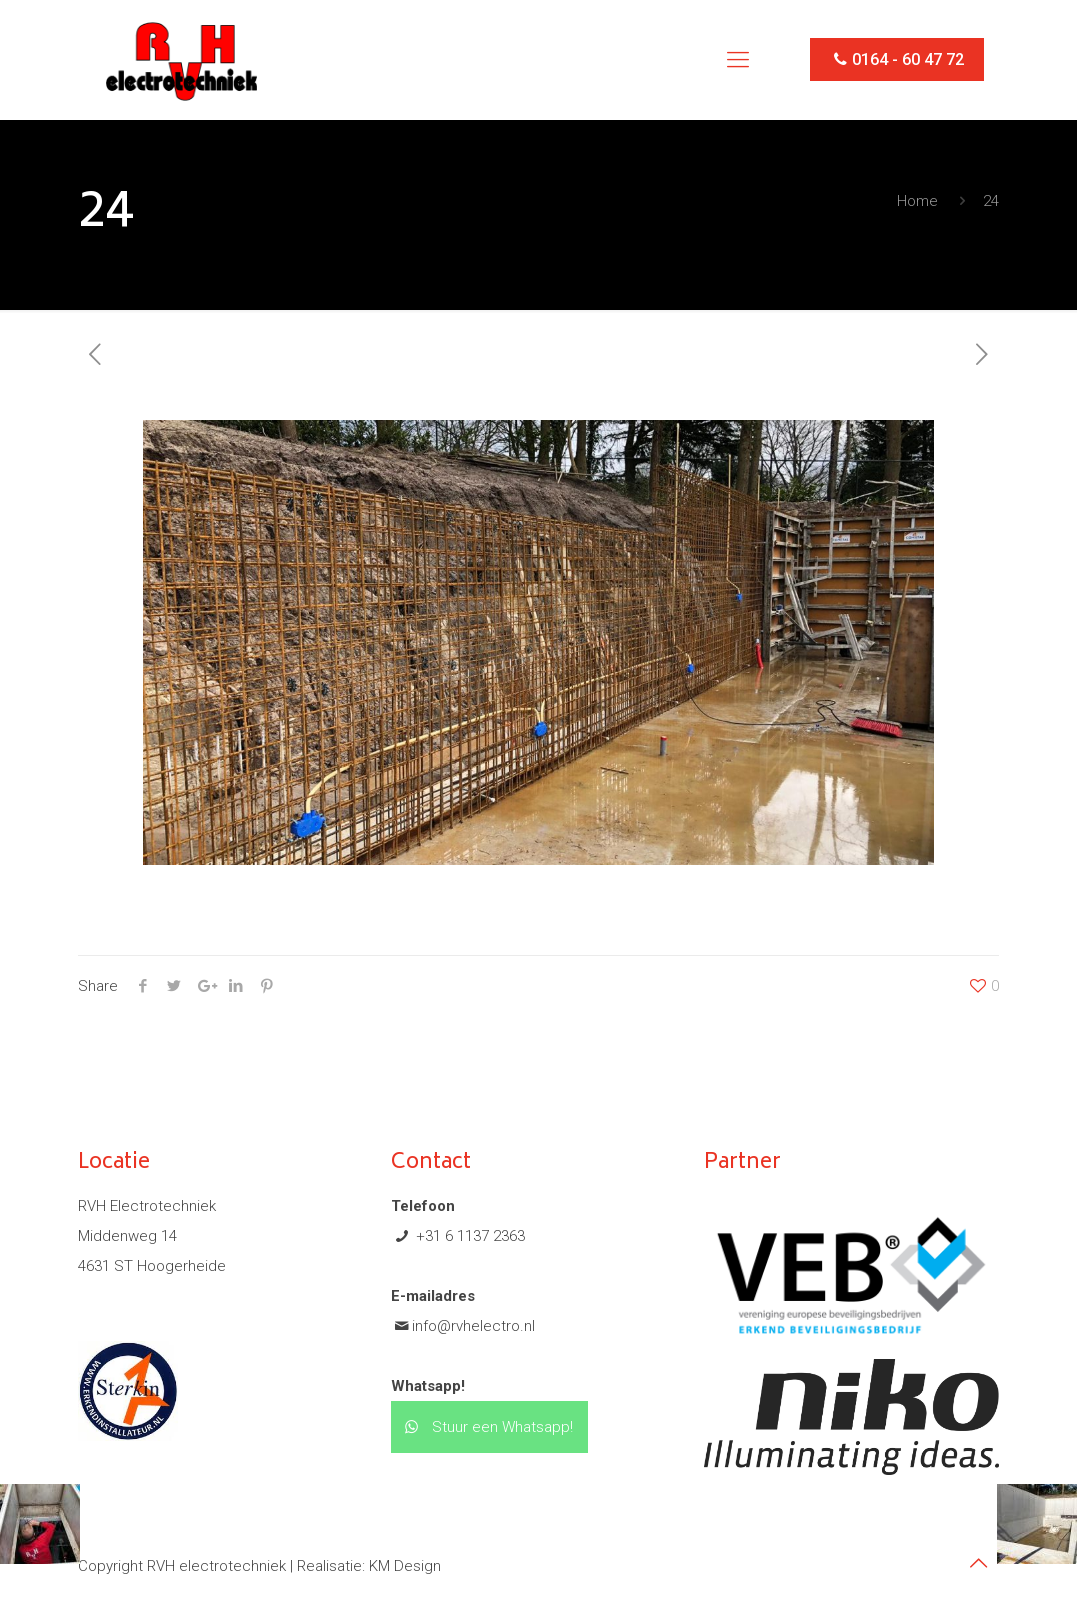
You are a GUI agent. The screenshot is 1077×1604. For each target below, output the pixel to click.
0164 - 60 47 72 (897, 59)
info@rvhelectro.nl (473, 1326)
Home (917, 201)
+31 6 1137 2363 (468, 1236)
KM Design (405, 1566)
